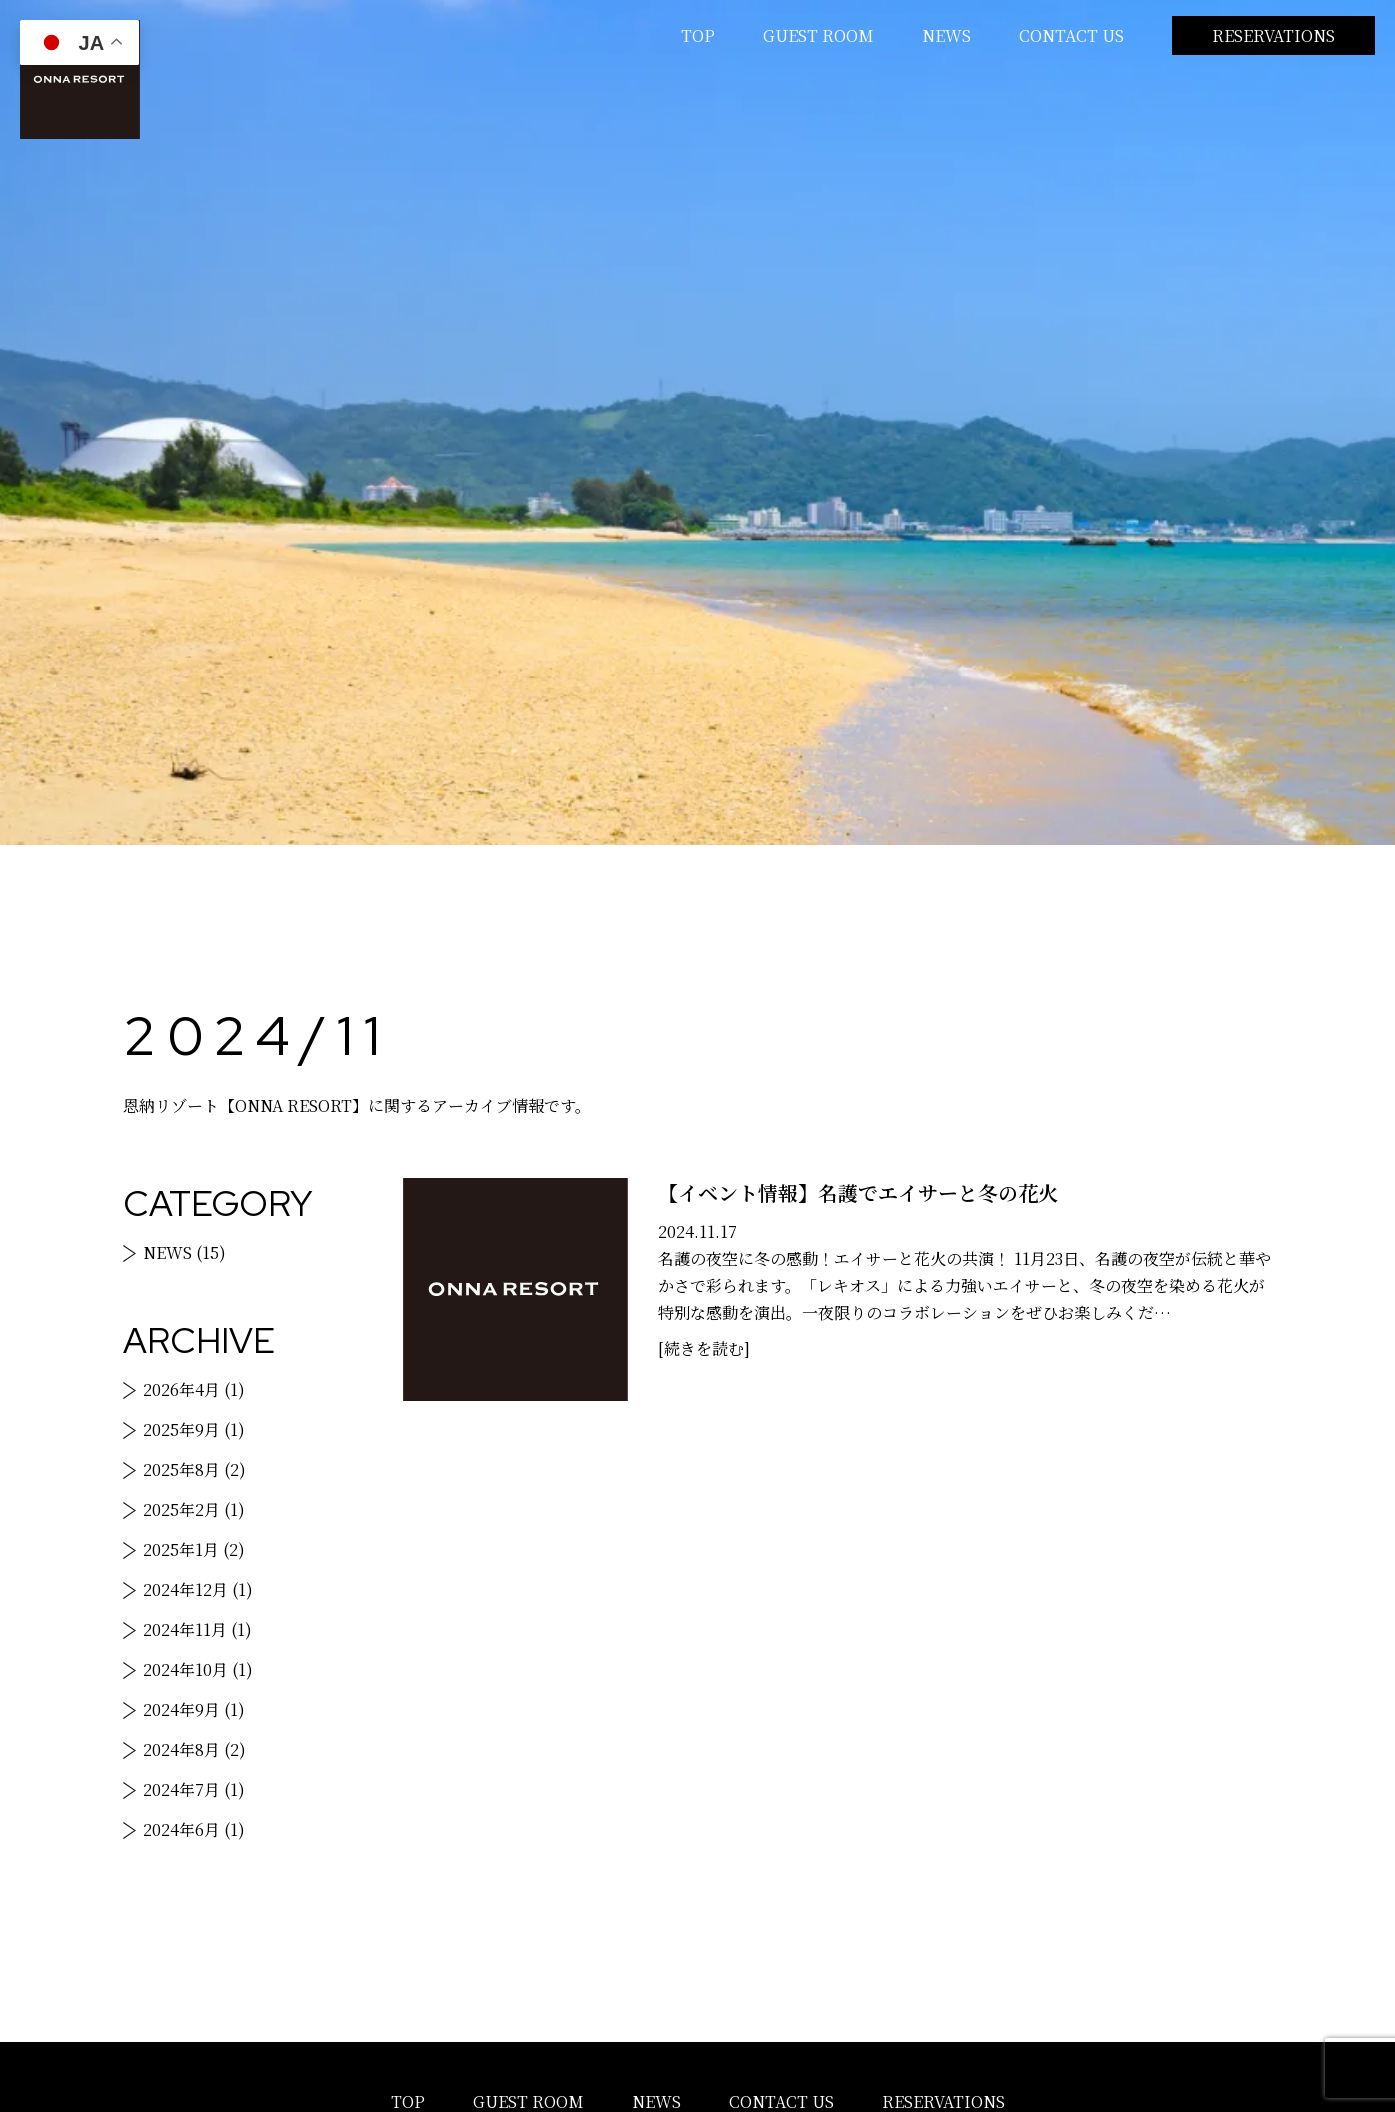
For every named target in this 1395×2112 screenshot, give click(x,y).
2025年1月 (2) (194, 1549)
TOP (698, 35)
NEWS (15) (184, 1252)
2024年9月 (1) (194, 1709)
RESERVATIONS (1273, 35)
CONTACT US (1071, 35)
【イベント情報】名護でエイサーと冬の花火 (858, 1192)
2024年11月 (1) (197, 1629)
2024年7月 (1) (194, 1789)
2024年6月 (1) (194, 1829)
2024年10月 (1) (198, 1669)
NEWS (946, 35)
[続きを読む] (704, 1348)
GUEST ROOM (818, 35)
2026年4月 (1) (194, 1389)
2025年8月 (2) (194, 1469)
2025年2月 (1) (194, 1509)
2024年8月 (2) (194, 1749)
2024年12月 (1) (198, 1589)
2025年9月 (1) (194, 1429)
